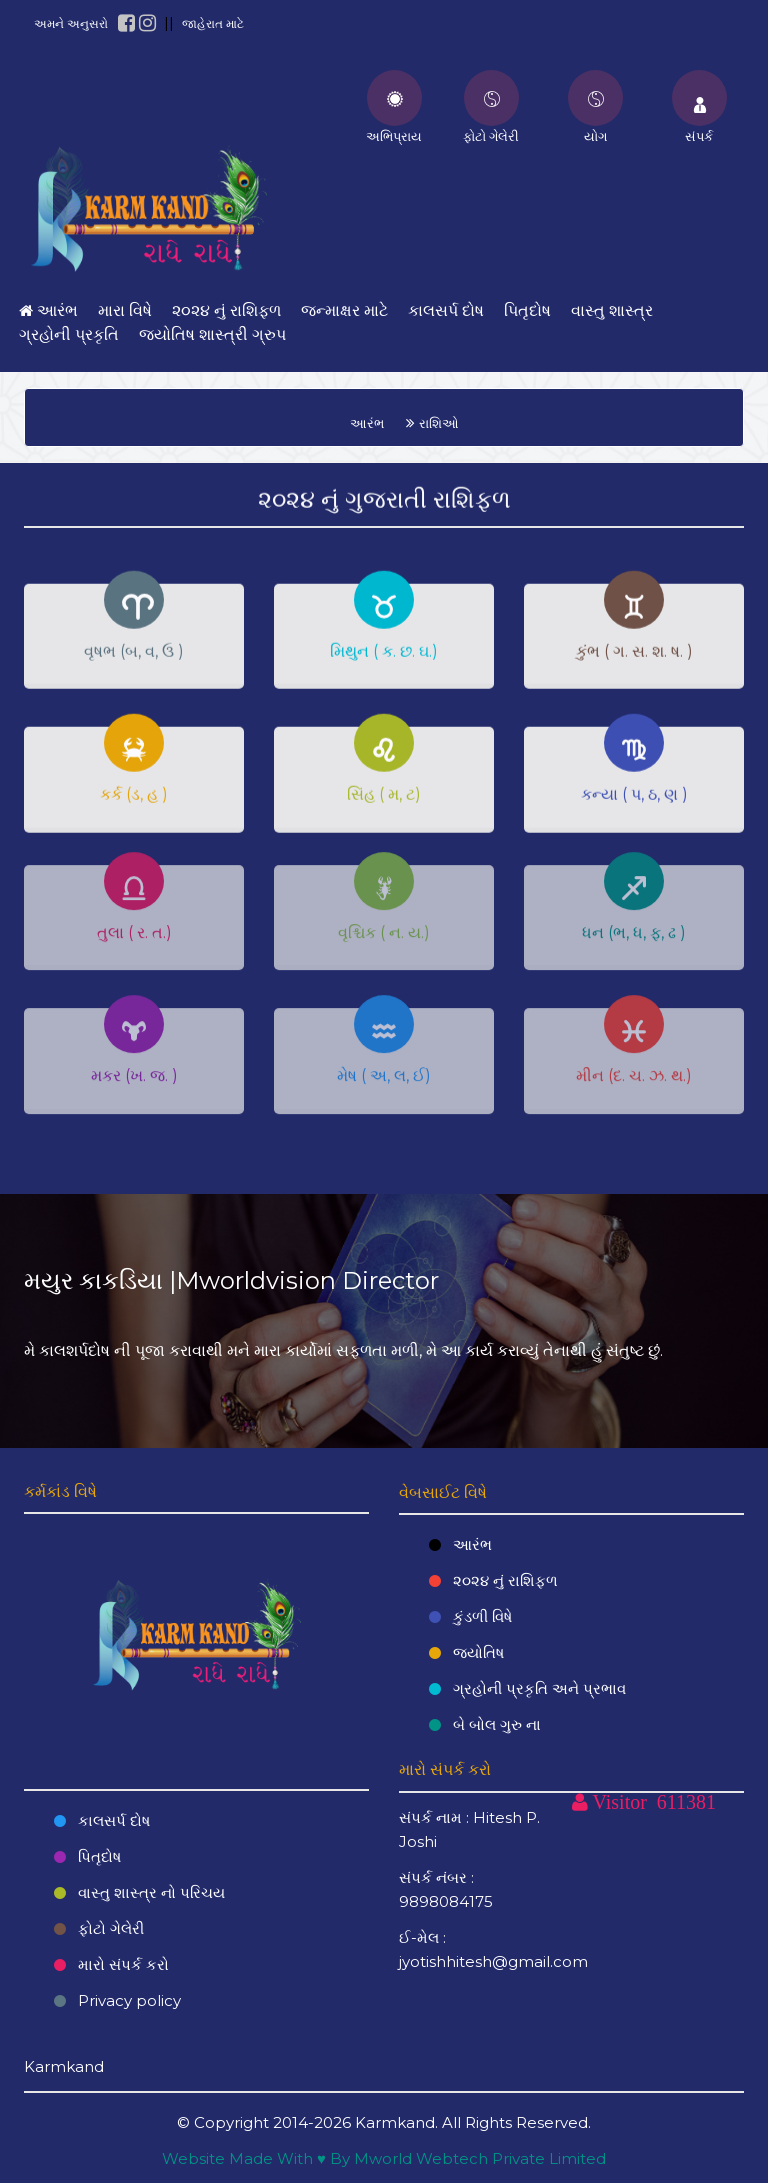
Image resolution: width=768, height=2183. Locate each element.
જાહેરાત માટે (213, 23)
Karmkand (395, 2122)
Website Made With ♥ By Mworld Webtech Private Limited (384, 2158)
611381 (686, 1802)
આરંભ (367, 423)
